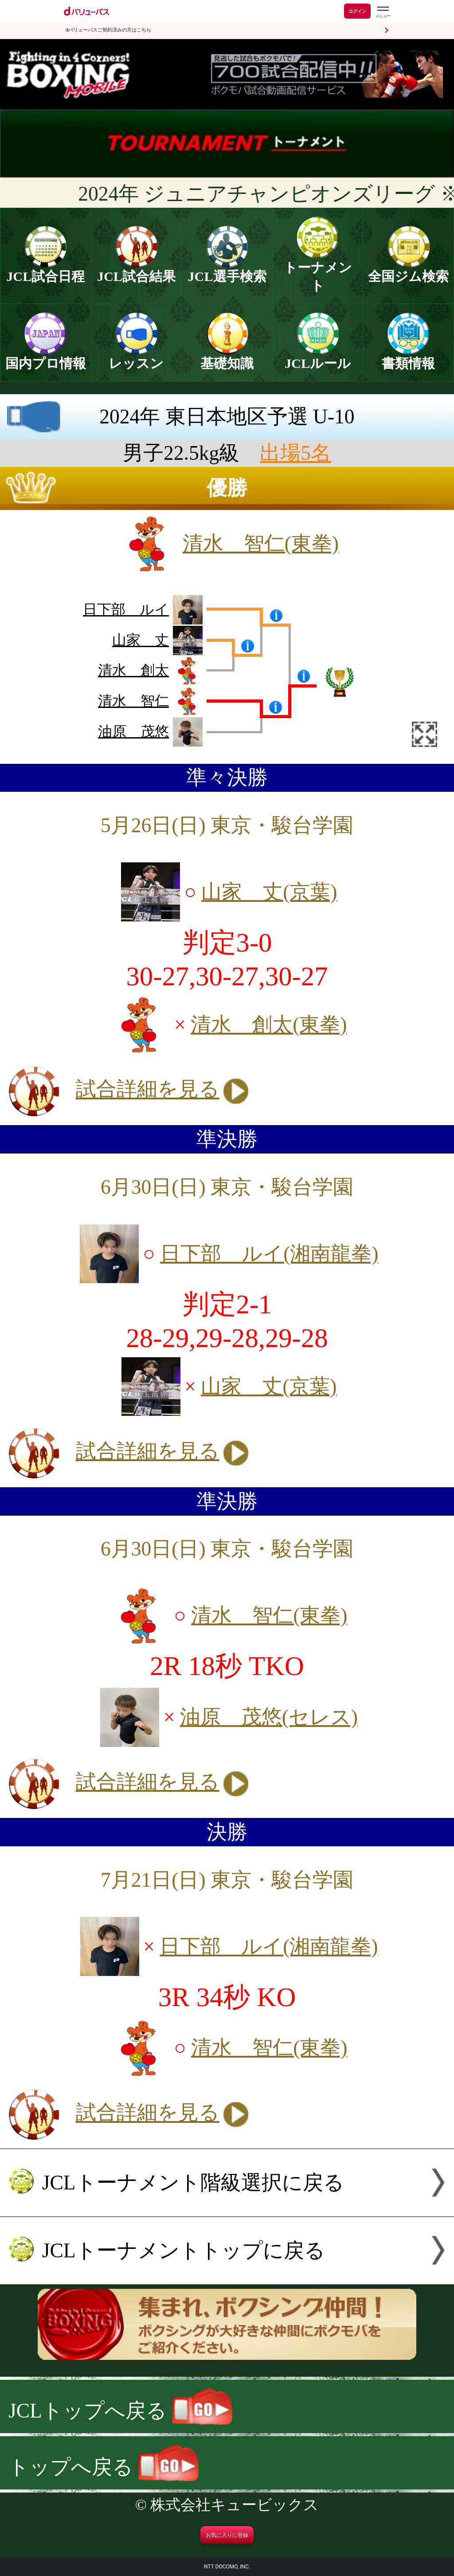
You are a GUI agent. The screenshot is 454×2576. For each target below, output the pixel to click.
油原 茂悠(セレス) (269, 1717)
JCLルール (318, 357)
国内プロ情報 (45, 357)
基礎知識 (227, 357)
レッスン (136, 357)
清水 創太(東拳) (269, 1024)
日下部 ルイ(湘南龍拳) (269, 1253)
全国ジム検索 (408, 270)
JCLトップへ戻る (120, 2410)
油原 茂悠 (133, 731)
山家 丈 (140, 640)
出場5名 (295, 453)
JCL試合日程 (45, 270)
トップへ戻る (103, 2467)
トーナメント (318, 270)
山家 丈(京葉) (269, 892)
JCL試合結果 (136, 270)
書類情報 (408, 357)
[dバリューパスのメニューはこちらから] (382, 12)
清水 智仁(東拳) (261, 543)
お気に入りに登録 (227, 2535)
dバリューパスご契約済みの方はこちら (108, 30)
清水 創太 (133, 670)
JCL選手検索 (227, 270)
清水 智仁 (133, 701)
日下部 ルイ (126, 609)
